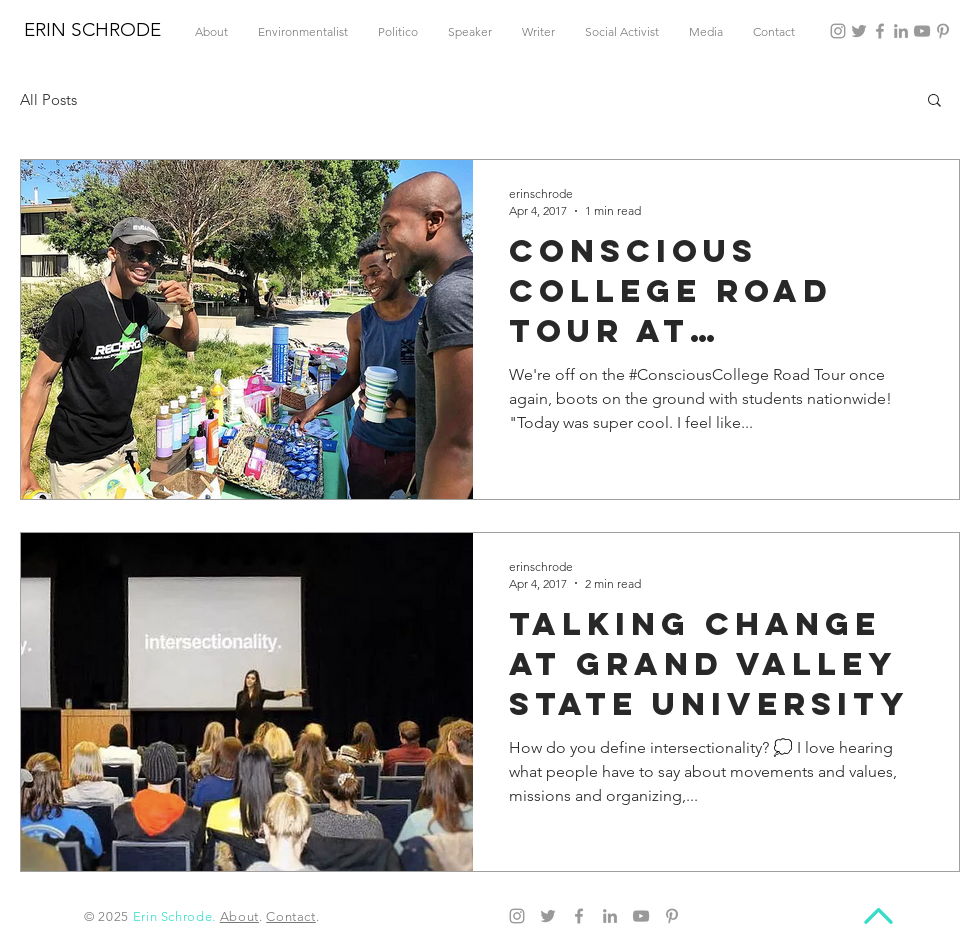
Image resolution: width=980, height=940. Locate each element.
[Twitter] (859, 31)
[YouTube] (922, 31)
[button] (934, 101)
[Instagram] (838, 31)
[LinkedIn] (901, 31)
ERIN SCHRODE (92, 29)
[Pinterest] (943, 31)
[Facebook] (880, 31)
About (239, 916)
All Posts (48, 99)
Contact (291, 916)
